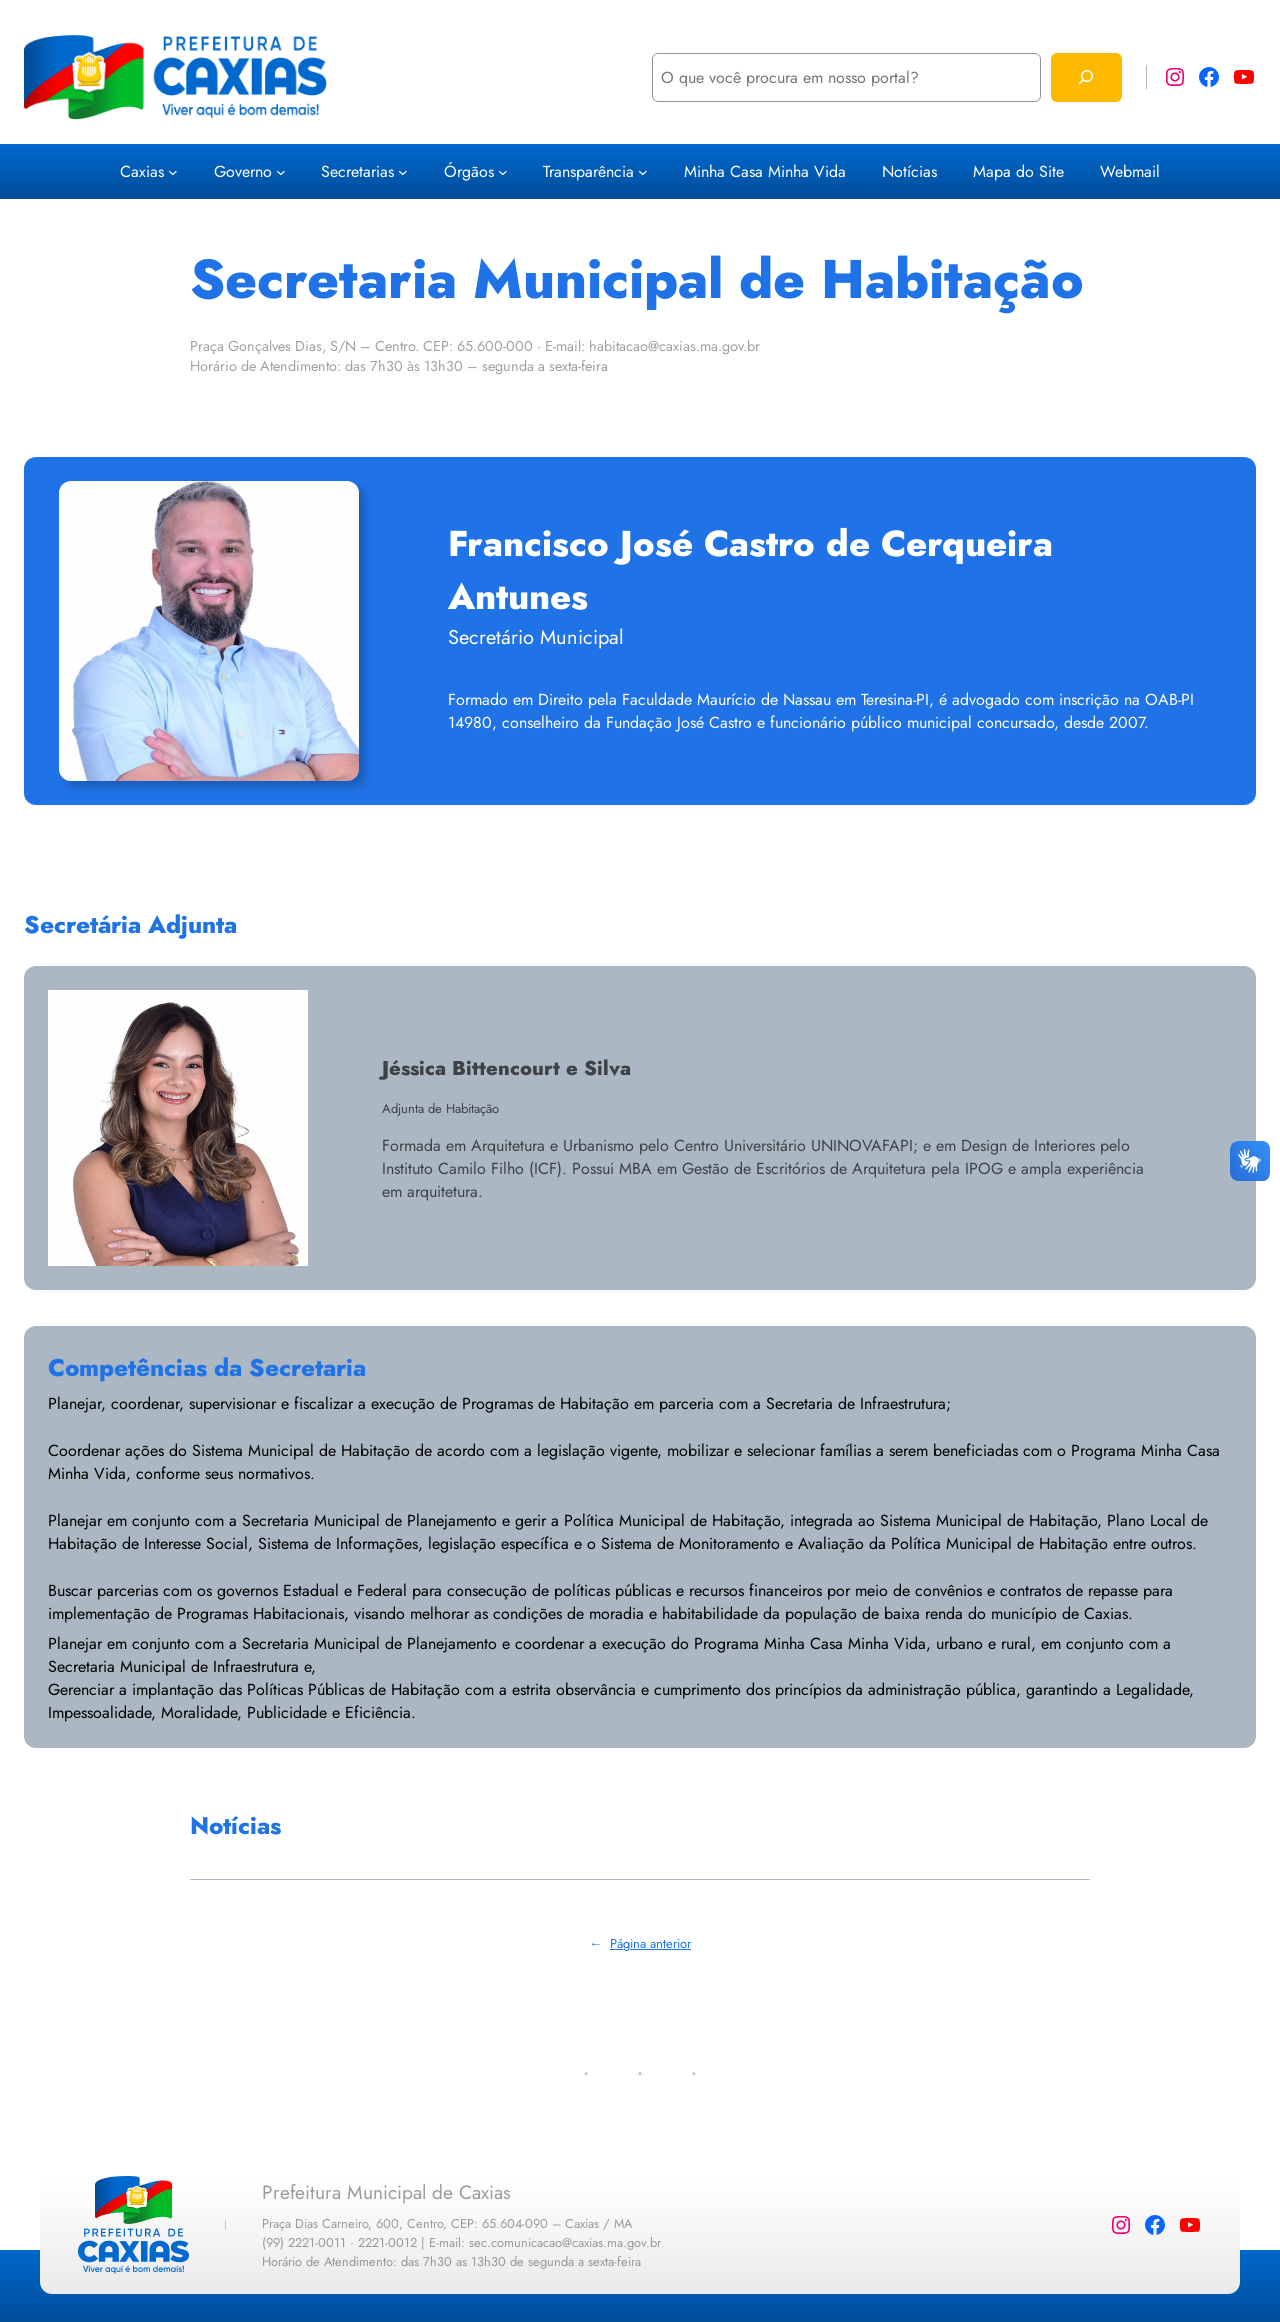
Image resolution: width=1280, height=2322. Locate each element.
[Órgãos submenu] (503, 172)
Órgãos (469, 171)
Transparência (588, 171)
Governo (243, 171)
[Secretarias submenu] (403, 172)
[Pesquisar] (1086, 77)
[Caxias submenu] (173, 172)
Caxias (142, 171)
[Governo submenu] (281, 172)
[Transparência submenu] (643, 172)
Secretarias (357, 171)
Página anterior (640, 1943)
